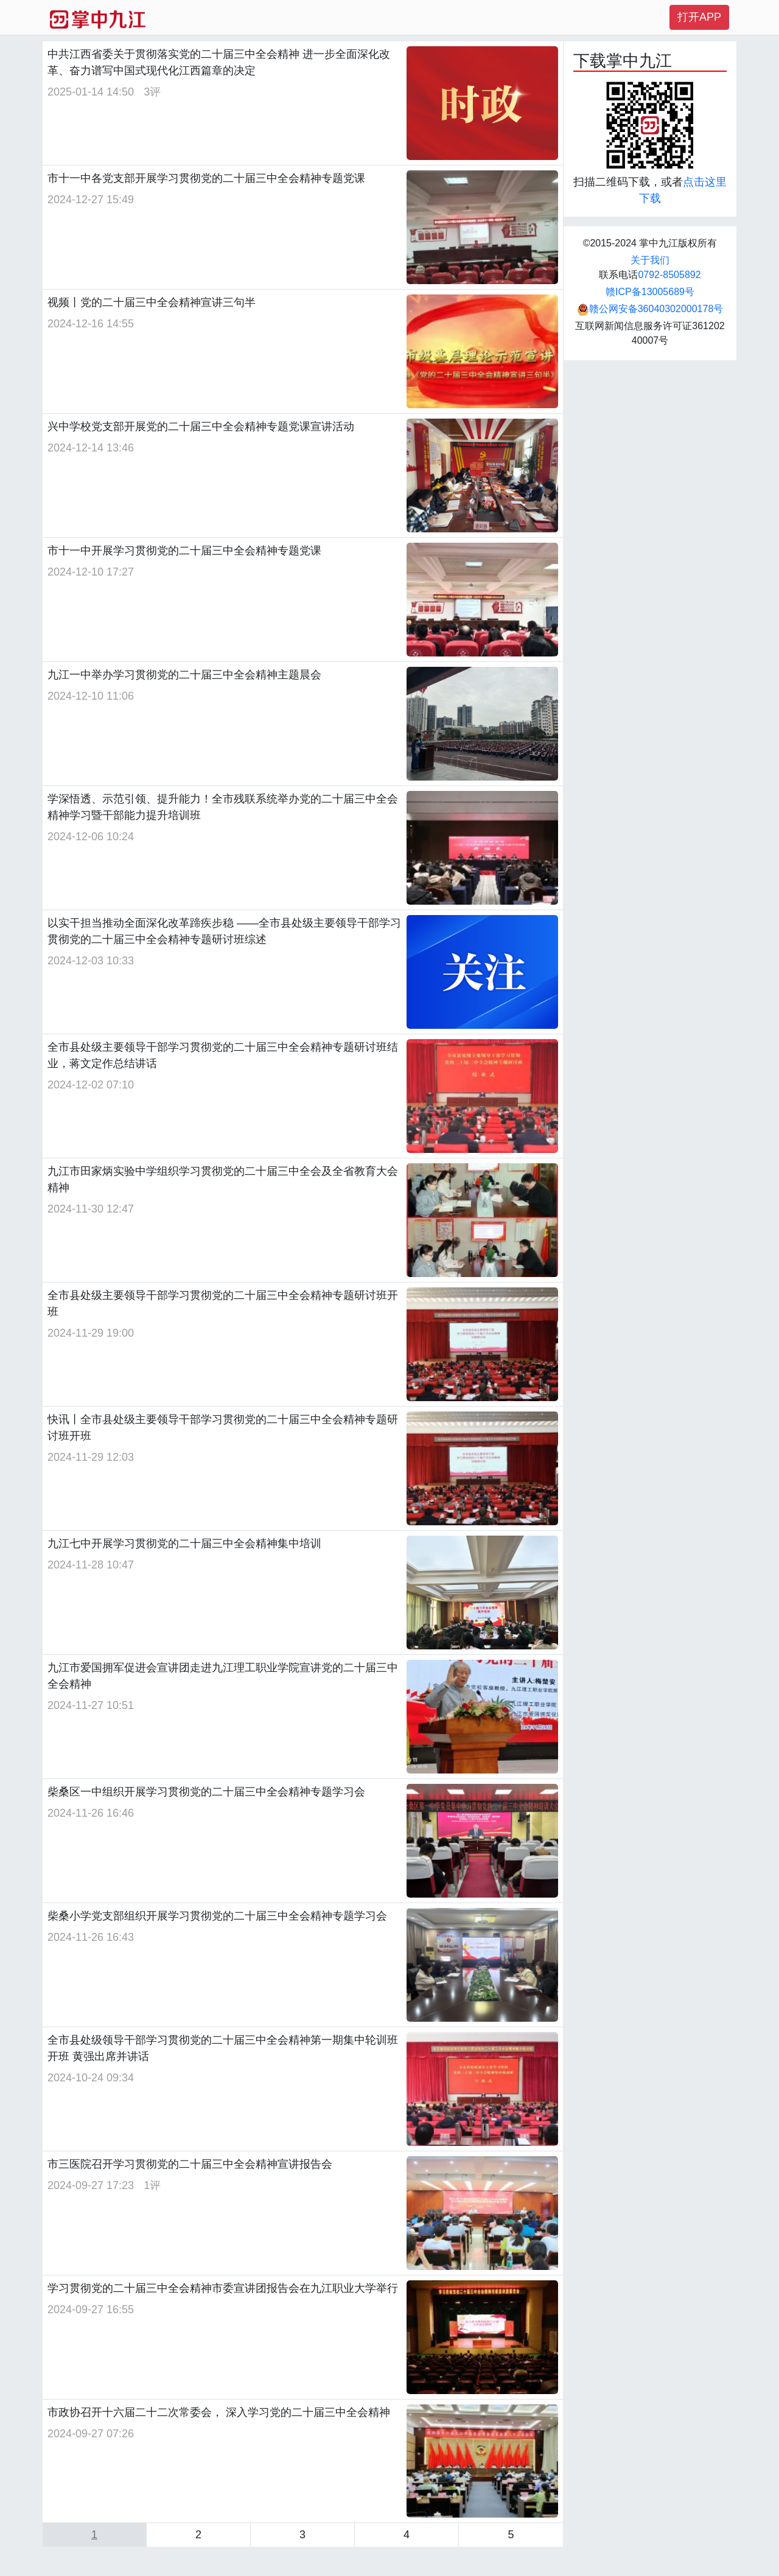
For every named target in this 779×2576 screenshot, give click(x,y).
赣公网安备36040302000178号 (650, 309)
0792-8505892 (669, 275)
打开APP (699, 17)
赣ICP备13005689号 (650, 292)
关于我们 (650, 260)
